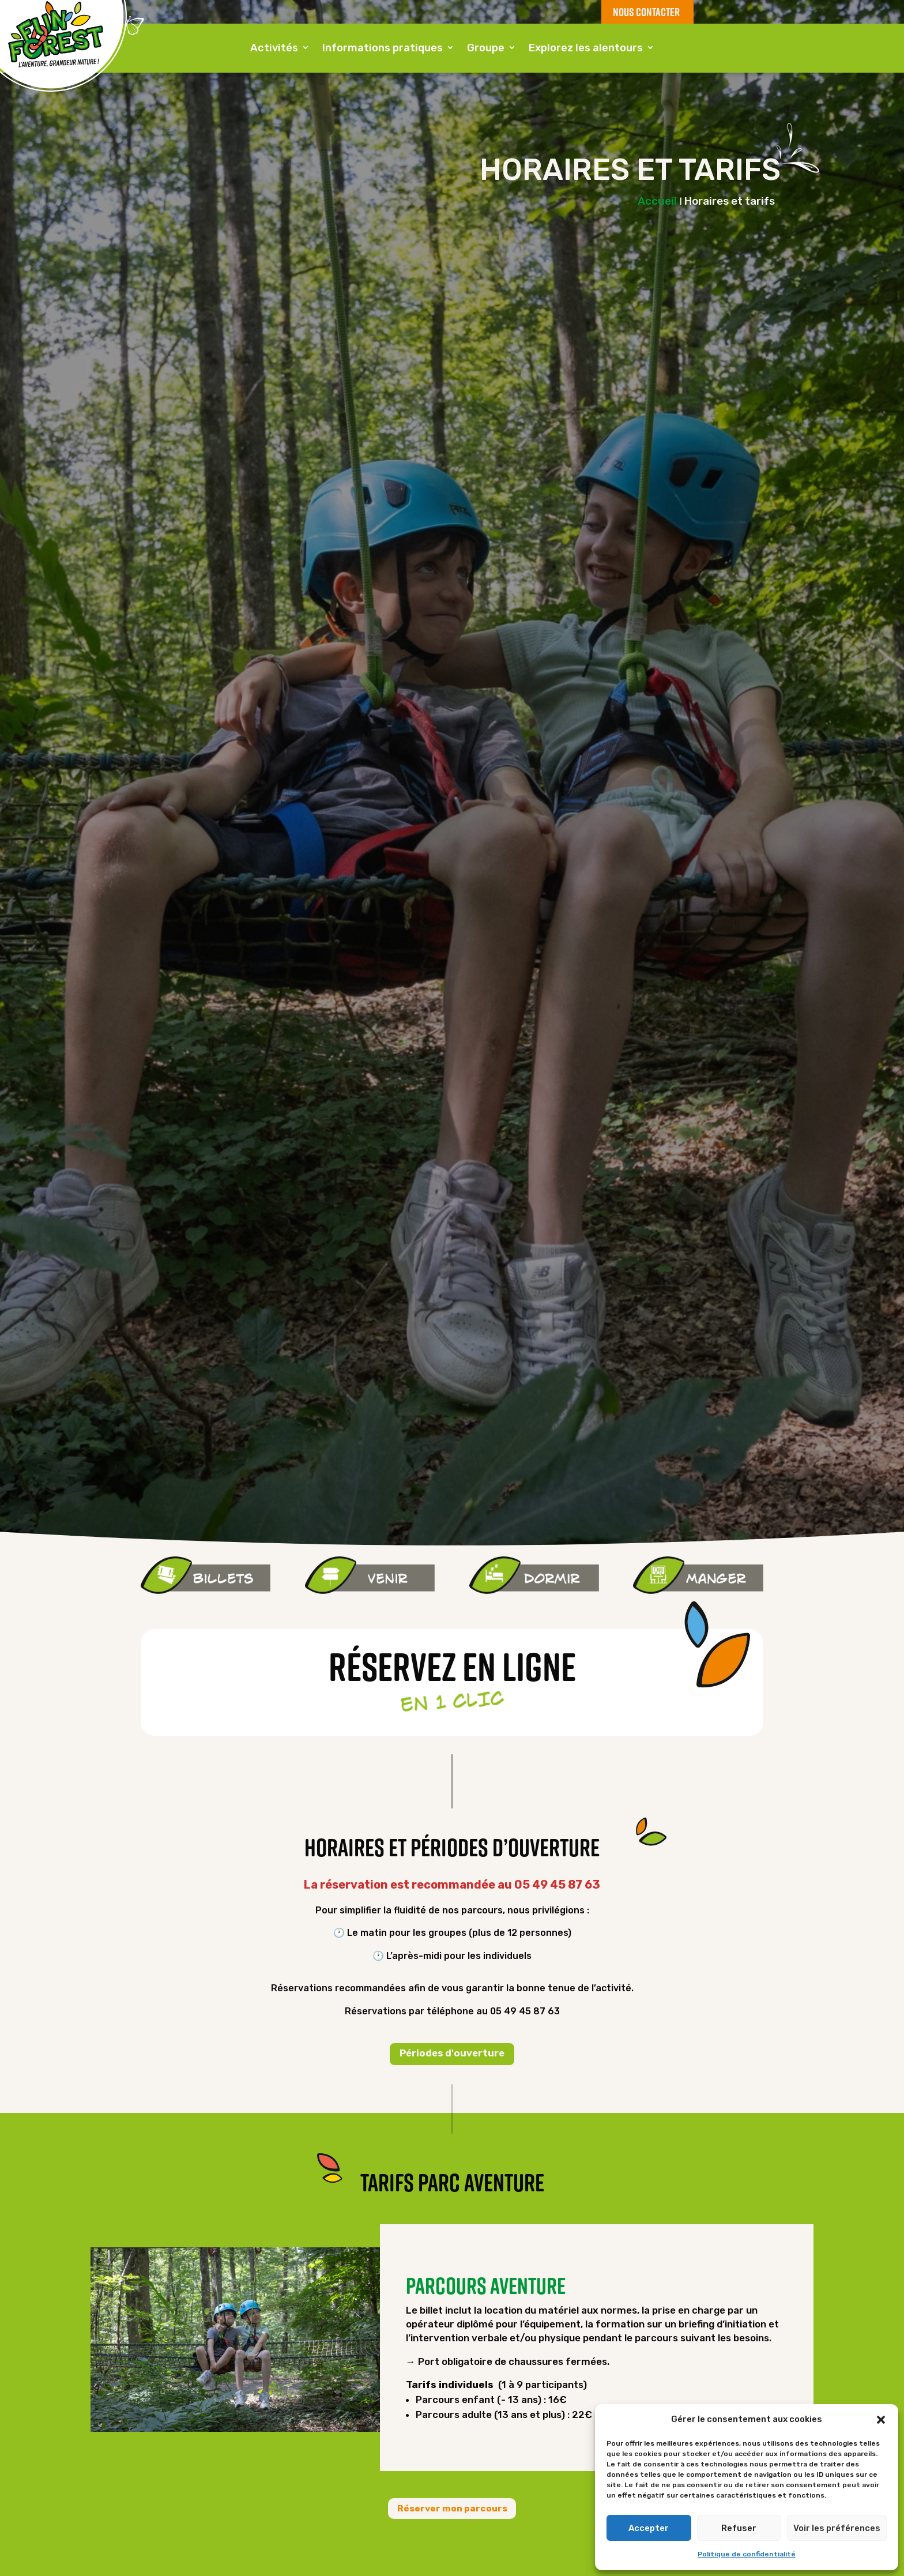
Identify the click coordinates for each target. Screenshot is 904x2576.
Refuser (738, 2528)
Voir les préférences (836, 2528)
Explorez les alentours (586, 49)
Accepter (648, 2528)
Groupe (485, 49)
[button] (881, 2419)
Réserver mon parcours (452, 2511)
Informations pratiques (382, 49)
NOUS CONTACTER (645, 12)
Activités (274, 49)
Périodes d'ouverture (452, 2054)
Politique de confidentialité (747, 2554)
